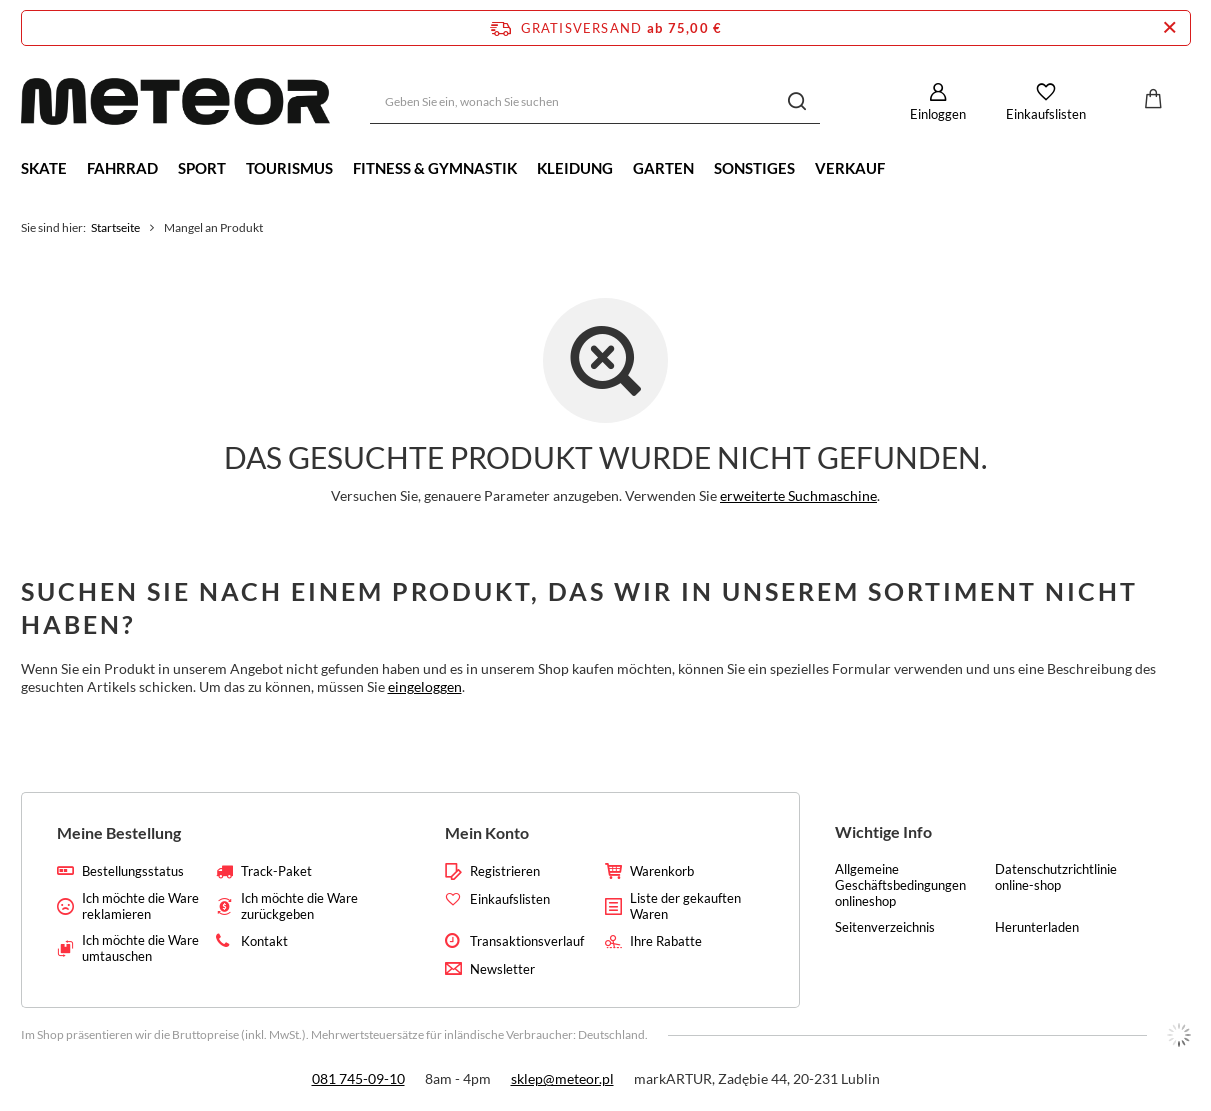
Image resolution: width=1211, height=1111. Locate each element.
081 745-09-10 (358, 1078)
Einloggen (938, 114)
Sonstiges (754, 168)
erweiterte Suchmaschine (798, 495)
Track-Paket (276, 871)
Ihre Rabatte (666, 941)
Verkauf (850, 168)
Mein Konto (487, 832)
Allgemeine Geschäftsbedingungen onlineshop (900, 885)
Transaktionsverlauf (527, 941)
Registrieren (505, 871)
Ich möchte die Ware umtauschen (140, 948)
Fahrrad (122, 168)
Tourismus (289, 168)
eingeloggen (425, 686)
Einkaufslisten (1046, 114)
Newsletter (502, 969)
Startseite (115, 227)
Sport (202, 168)
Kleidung (575, 168)
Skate (44, 168)
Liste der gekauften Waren (685, 906)
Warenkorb (662, 871)
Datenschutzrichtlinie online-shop (1056, 877)
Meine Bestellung (119, 832)
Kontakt (264, 941)
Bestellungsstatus (133, 871)
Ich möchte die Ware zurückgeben (299, 906)
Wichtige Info (883, 831)
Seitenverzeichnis (885, 927)
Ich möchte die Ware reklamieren (140, 906)
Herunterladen (1037, 927)
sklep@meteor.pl (562, 1078)
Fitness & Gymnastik (435, 168)
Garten (663, 168)
